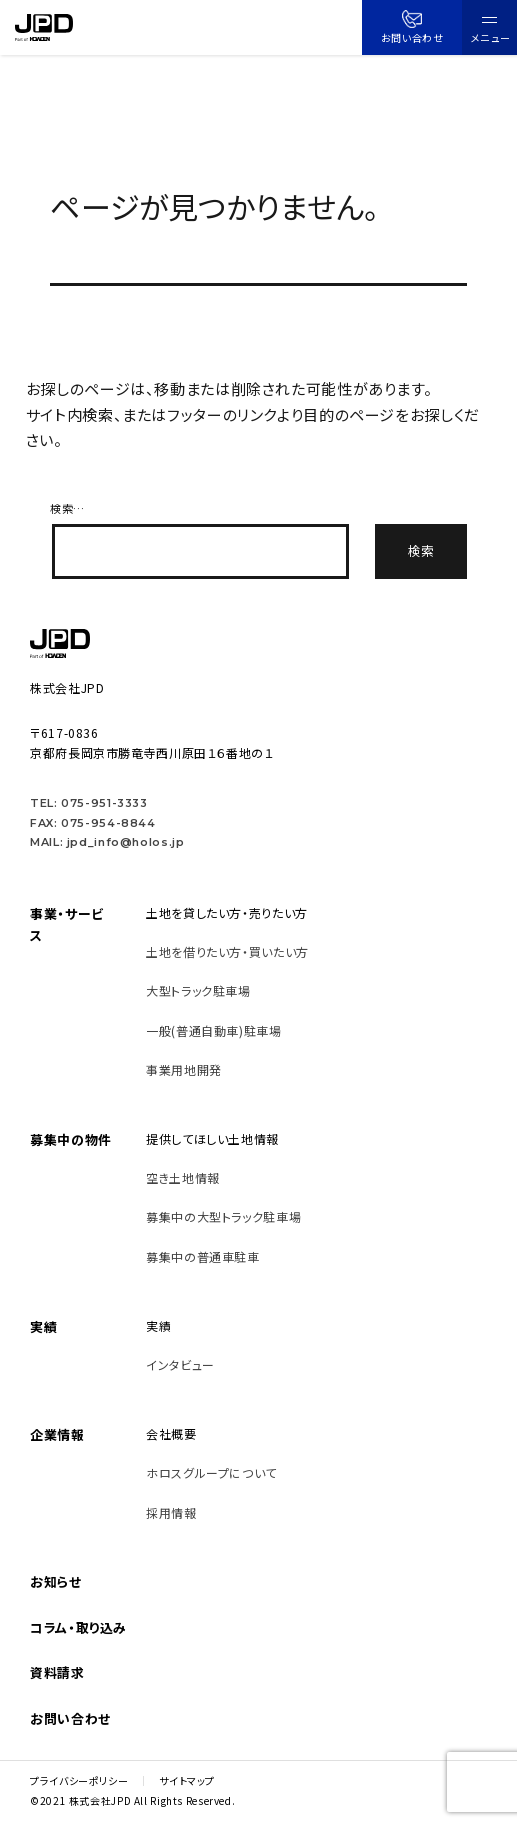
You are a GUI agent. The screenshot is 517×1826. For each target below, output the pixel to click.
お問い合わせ (412, 27)
